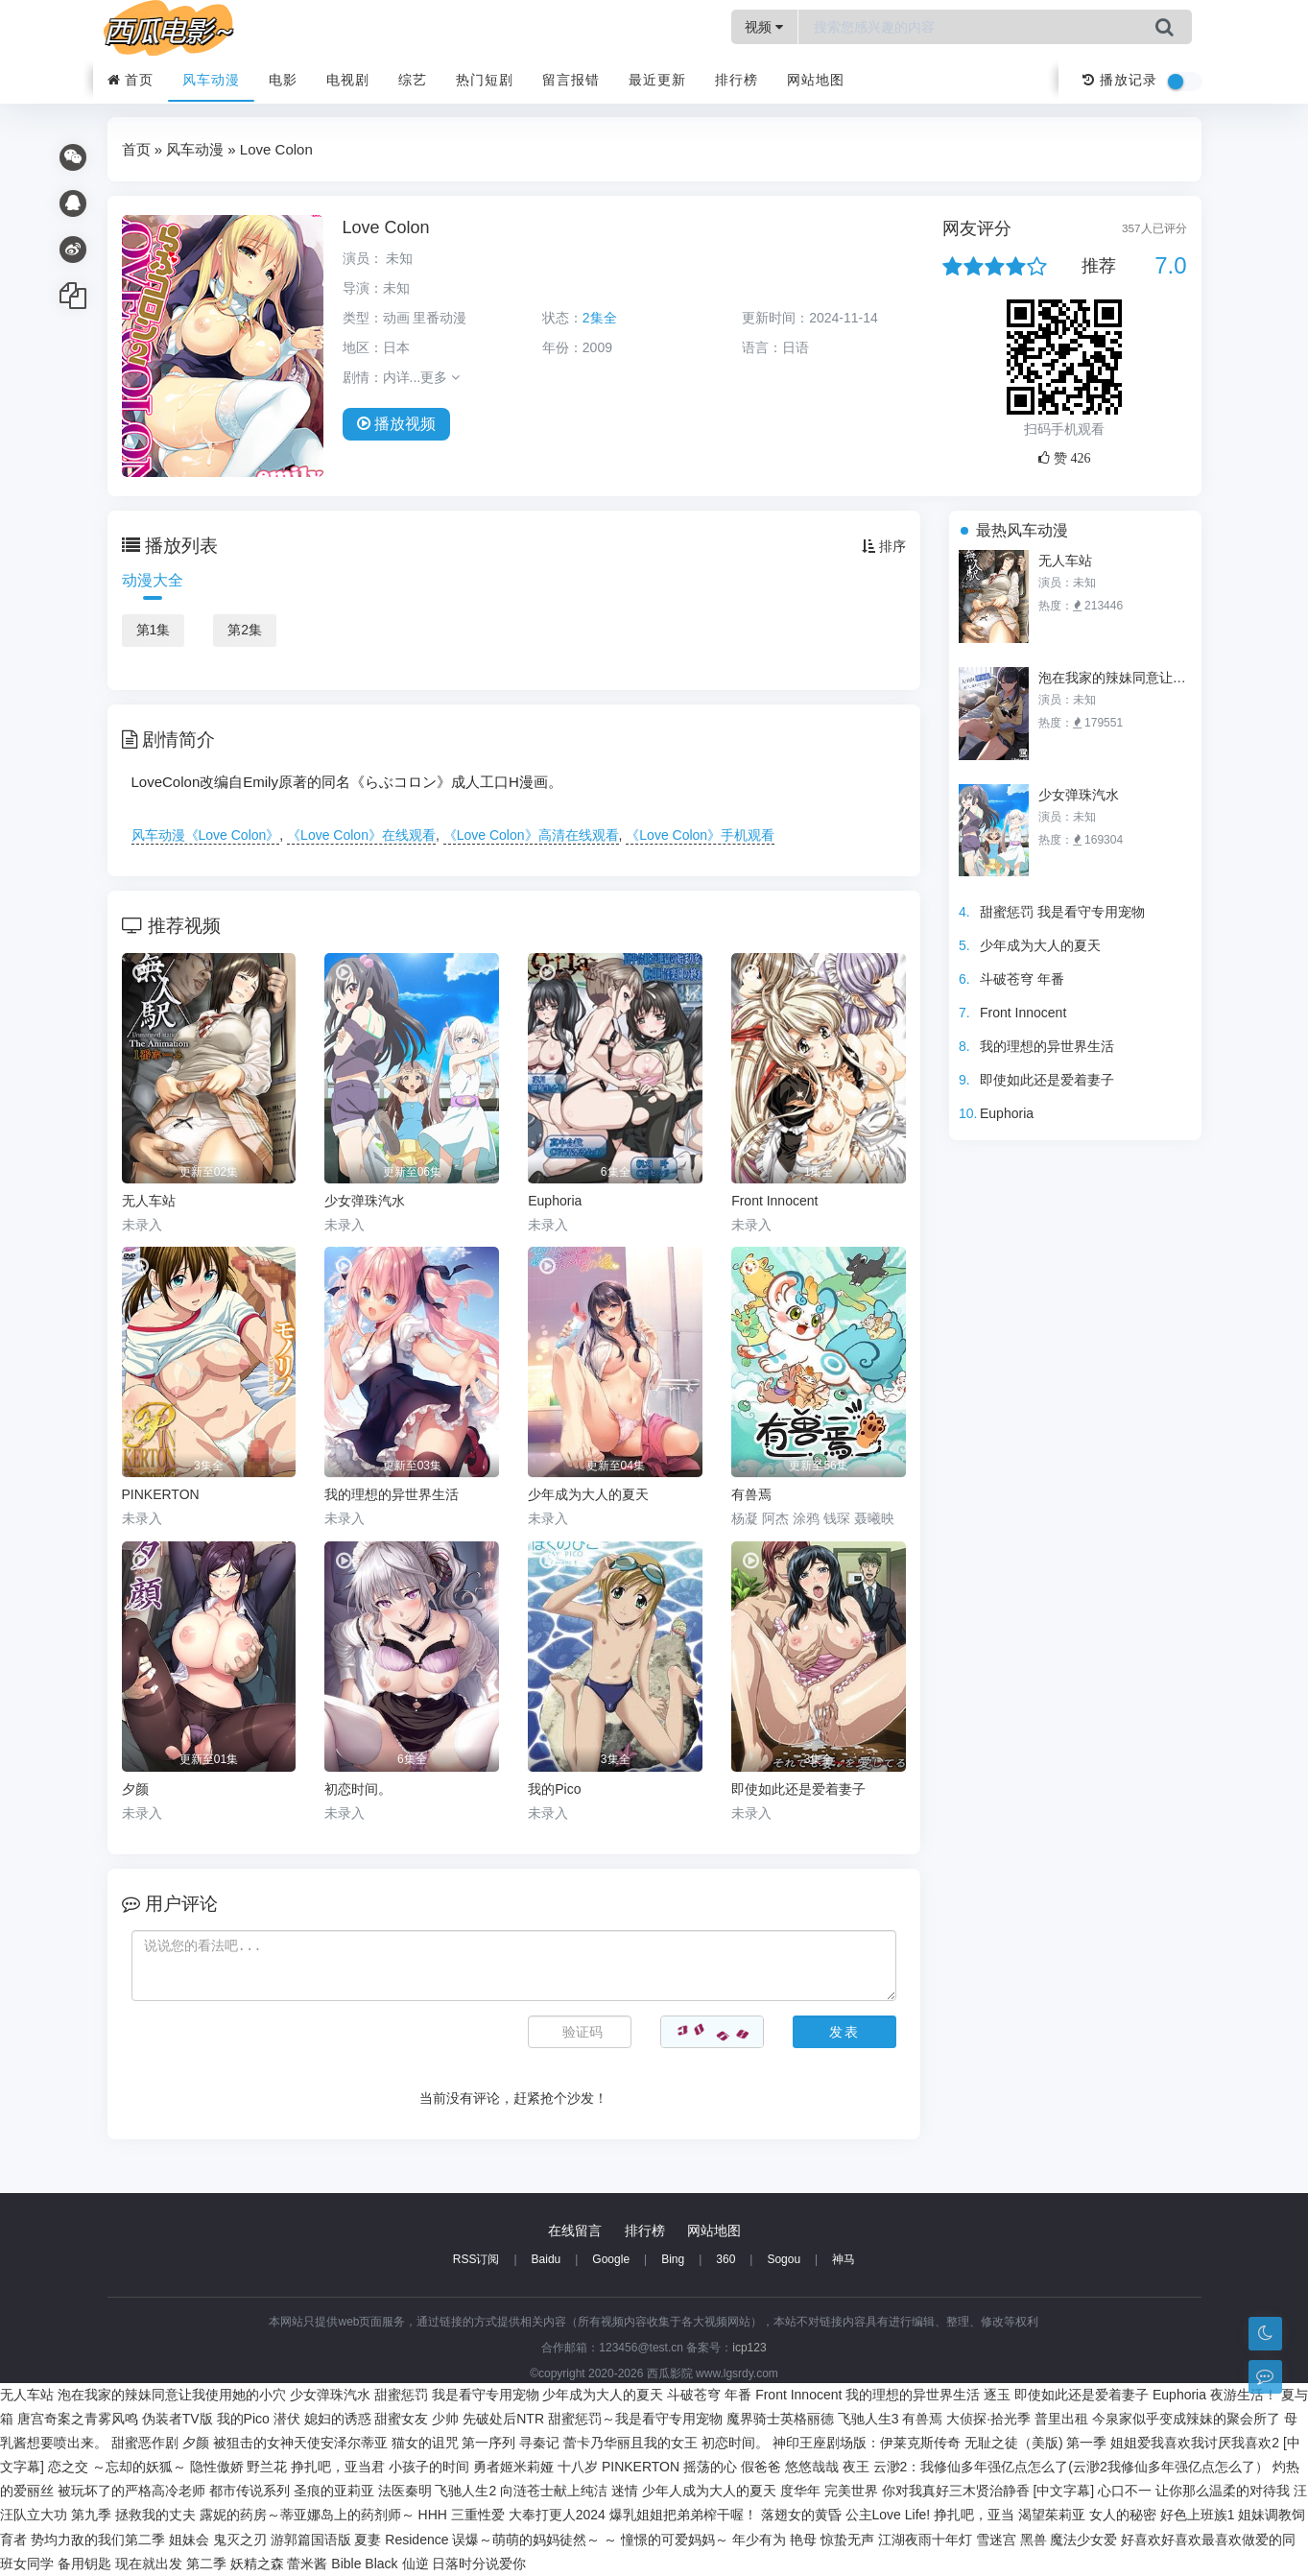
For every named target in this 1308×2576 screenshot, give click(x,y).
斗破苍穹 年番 (1022, 979)
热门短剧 (484, 79)
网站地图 (815, 79)
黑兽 (1033, 2539)
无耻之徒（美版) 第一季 (1035, 2442)
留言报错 (571, 79)
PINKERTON (640, 2466)
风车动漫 (211, 79)
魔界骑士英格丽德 (780, 2418)
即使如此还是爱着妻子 (1047, 1079)
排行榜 (736, 79)
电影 (283, 79)
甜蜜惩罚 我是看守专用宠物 (1062, 911)
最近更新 (657, 79)
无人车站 (1065, 560)
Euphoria (1007, 1113)
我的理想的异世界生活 (1047, 1046)
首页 (131, 79)
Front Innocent (1023, 1012)
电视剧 (347, 79)
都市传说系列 (249, 2490)
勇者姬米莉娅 (513, 2466)
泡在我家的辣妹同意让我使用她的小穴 (1115, 677)
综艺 (412, 79)
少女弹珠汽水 (1078, 794)
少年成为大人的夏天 (1040, 945)
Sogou (783, 2259)
